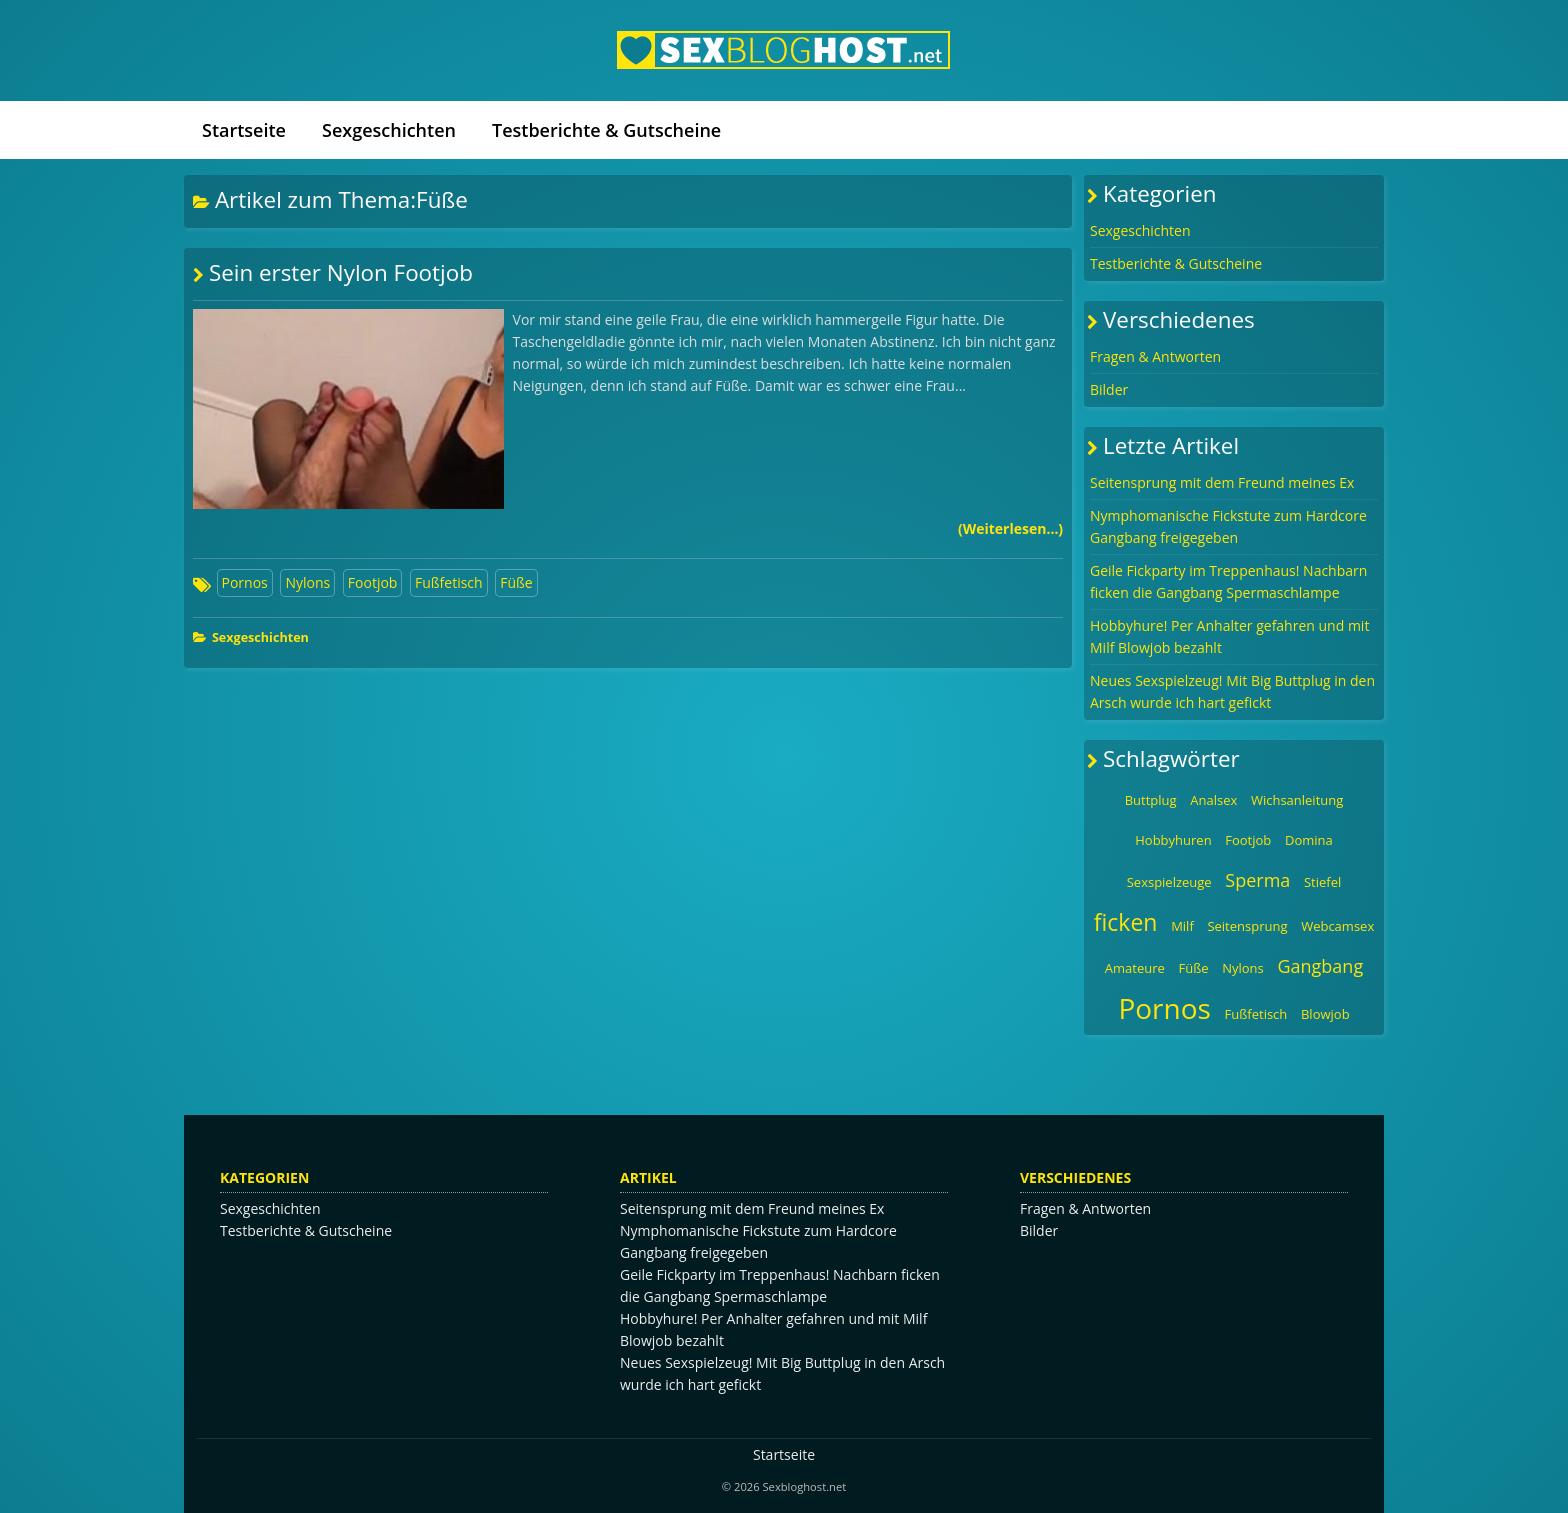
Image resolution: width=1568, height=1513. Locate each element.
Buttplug (1151, 800)
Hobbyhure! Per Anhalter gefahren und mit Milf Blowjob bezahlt (1229, 636)
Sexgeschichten (389, 130)
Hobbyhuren (1173, 840)
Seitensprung (1247, 926)
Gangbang (1320, 966)
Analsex (1213, 800)
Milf (1182, 926)
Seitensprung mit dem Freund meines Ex (1222, 482)
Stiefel (1322, 882)
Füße (516, 582)
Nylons (307, 582)
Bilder (1109, 389)
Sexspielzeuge (1169, 882)
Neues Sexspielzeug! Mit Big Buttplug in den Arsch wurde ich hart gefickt (1232, 691)
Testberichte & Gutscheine (606, 130)
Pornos (245, 582)
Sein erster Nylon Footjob (341, 272)
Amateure (1135, 968)
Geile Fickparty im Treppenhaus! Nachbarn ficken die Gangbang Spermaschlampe (1228, 581)
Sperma (1257, 880)
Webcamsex (1337, 926)
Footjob (373, 582)
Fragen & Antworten (1155, 356)
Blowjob (1325, 1014)
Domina (1309, 840)
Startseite (244, 130)
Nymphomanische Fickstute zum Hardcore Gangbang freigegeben (1228, 526)
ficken (1126, 922)
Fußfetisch (449, 582)
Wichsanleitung (1297, 800)
